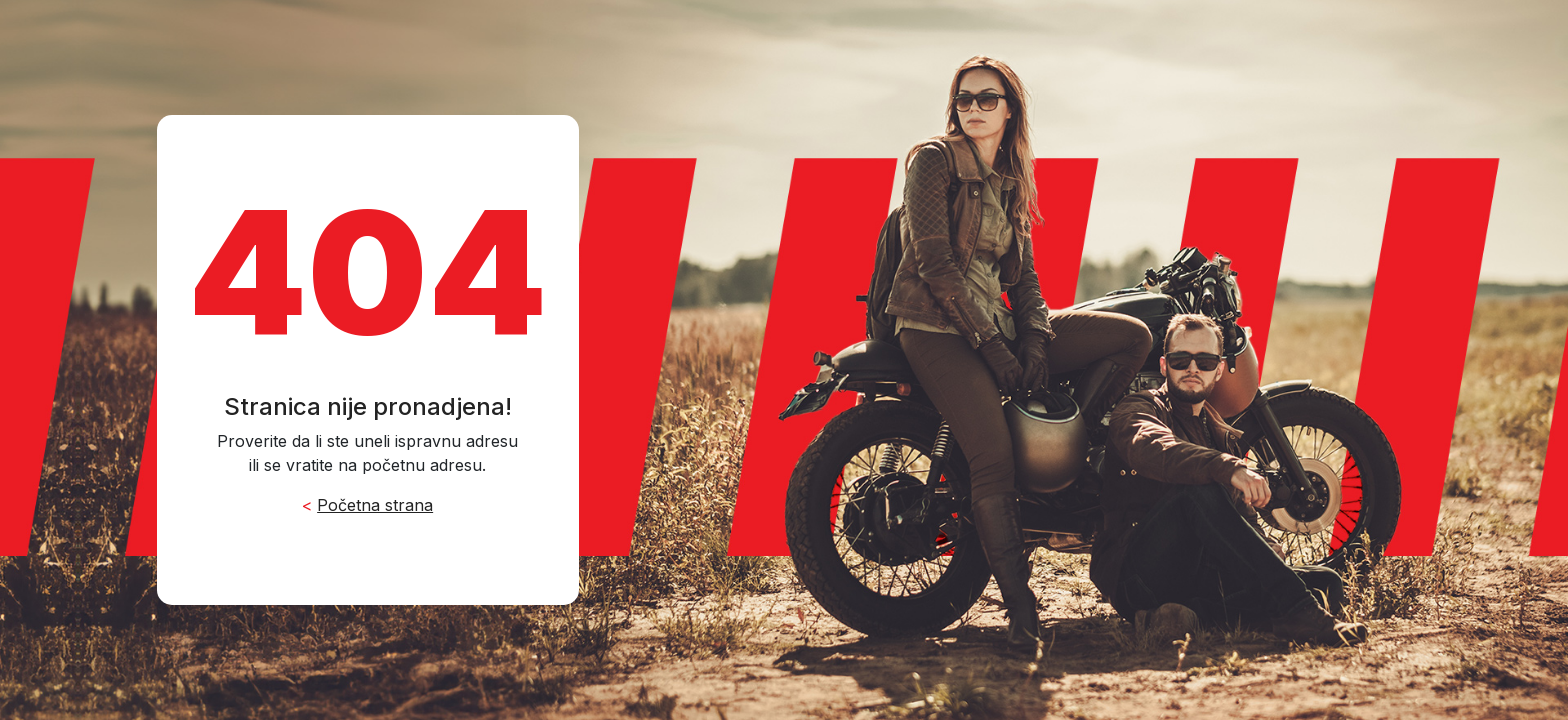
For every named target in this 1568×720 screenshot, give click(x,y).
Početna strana (375, 505)
